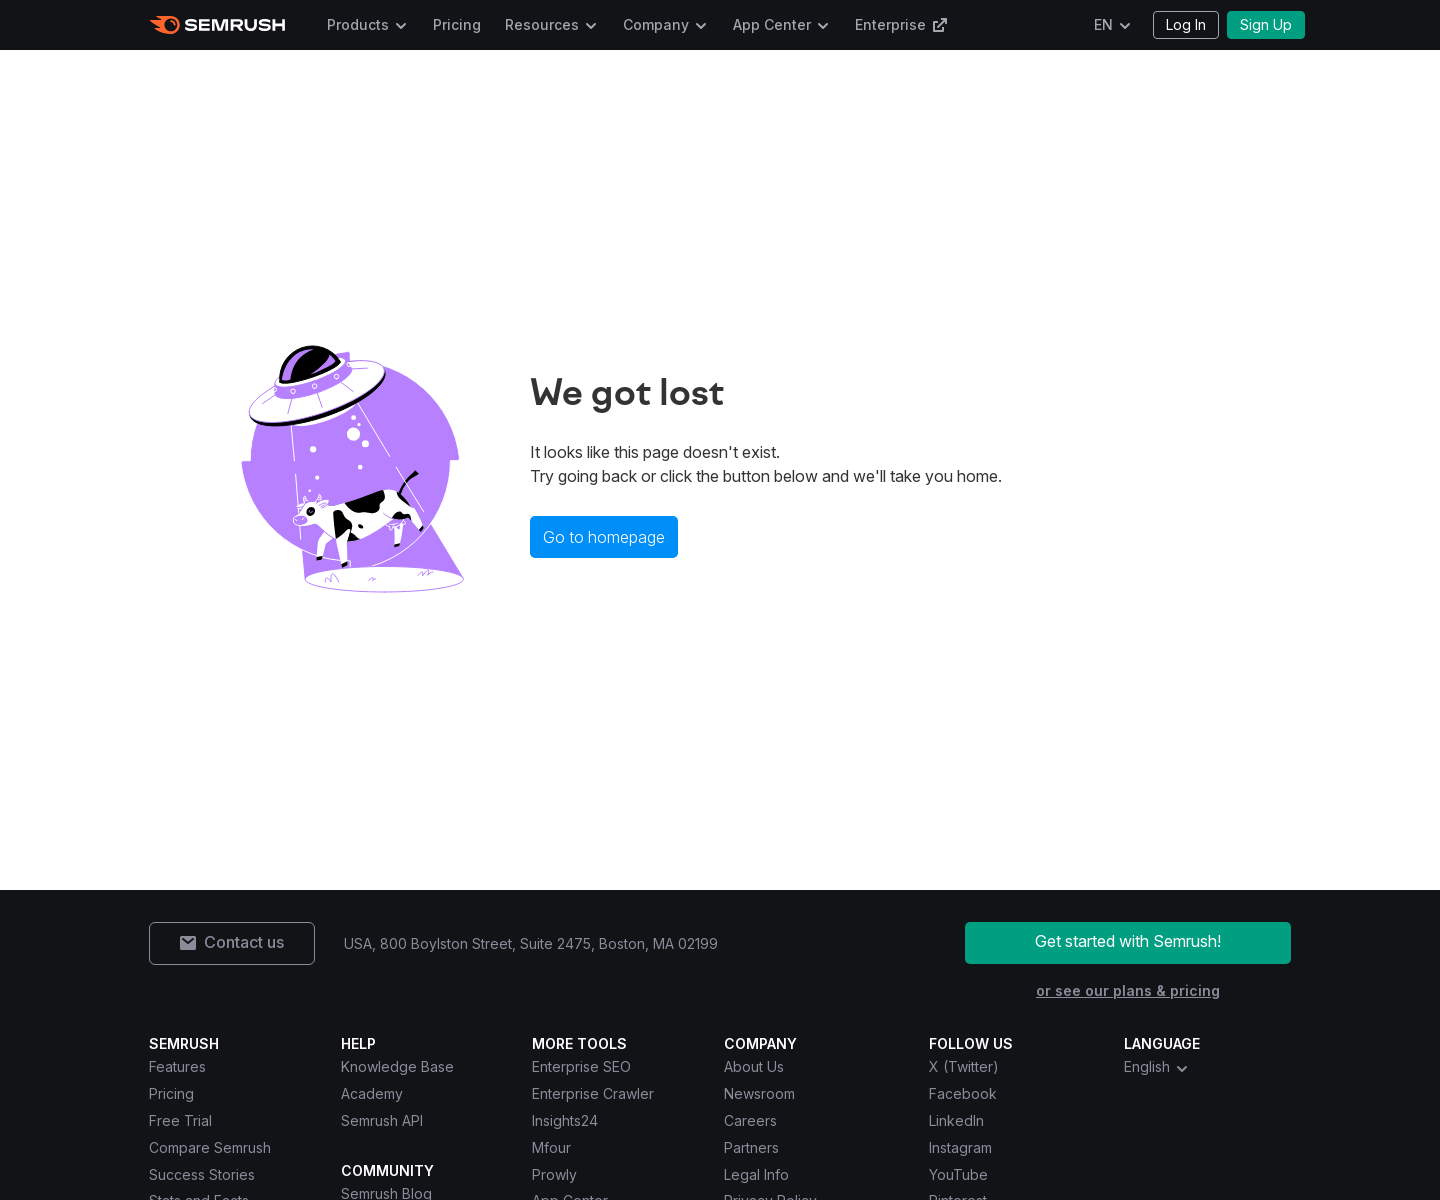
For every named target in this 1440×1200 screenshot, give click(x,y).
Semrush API (382, 1120)
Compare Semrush (210, 1147)
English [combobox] (1157, 1067)
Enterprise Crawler (593, 1093)
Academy (372, 1093)
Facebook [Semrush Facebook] (963, 1093)
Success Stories (202, 1174)
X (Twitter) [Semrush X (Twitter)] (964, 1066)
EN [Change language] (1103, 24)
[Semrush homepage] (217, 25)
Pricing (457, 24)
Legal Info (756, 1174)
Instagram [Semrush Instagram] (960, 1147)
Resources (542, 24)
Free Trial (180, 1120)
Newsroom (759, 1093)
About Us (754, 1066)
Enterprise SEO (581, 1066)
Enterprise (901, 24)
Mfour (551, 1147)
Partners (751, 1147)
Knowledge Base (397, 1066)
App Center (772, 24)
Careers (750, 1120)
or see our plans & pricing (1128, 990)
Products (358, 24)
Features (177, 1066)
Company (656, 24)
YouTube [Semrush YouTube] (958, 1174)
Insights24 (565, 1120)
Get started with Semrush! (1128, 941)
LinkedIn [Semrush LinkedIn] (956, 1120)
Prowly (554, 1174)
